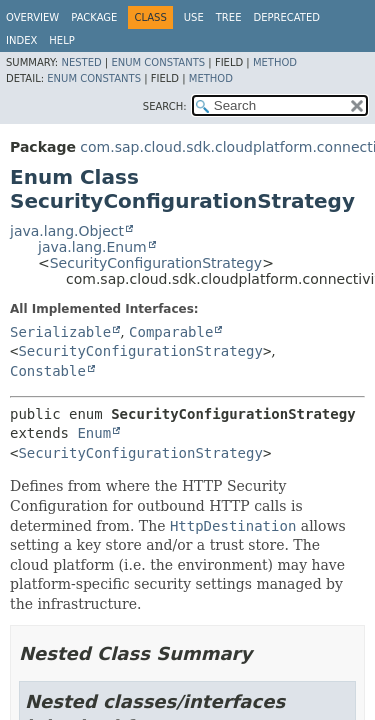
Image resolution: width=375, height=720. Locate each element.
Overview (32, 17)
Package (94, 17)
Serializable (60, 332)
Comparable (171, 332)
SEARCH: (165, 106)
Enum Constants (158, 62)
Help (61, 40)
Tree (229, 17)
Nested (81, 62)
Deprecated (286, 17)
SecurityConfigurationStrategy (156, 263)
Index (21, 40)
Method (275, 62)
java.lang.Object (67, 231)
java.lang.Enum (92, 247)
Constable (48, 371)
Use (194, 17)
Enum (94, 433)
